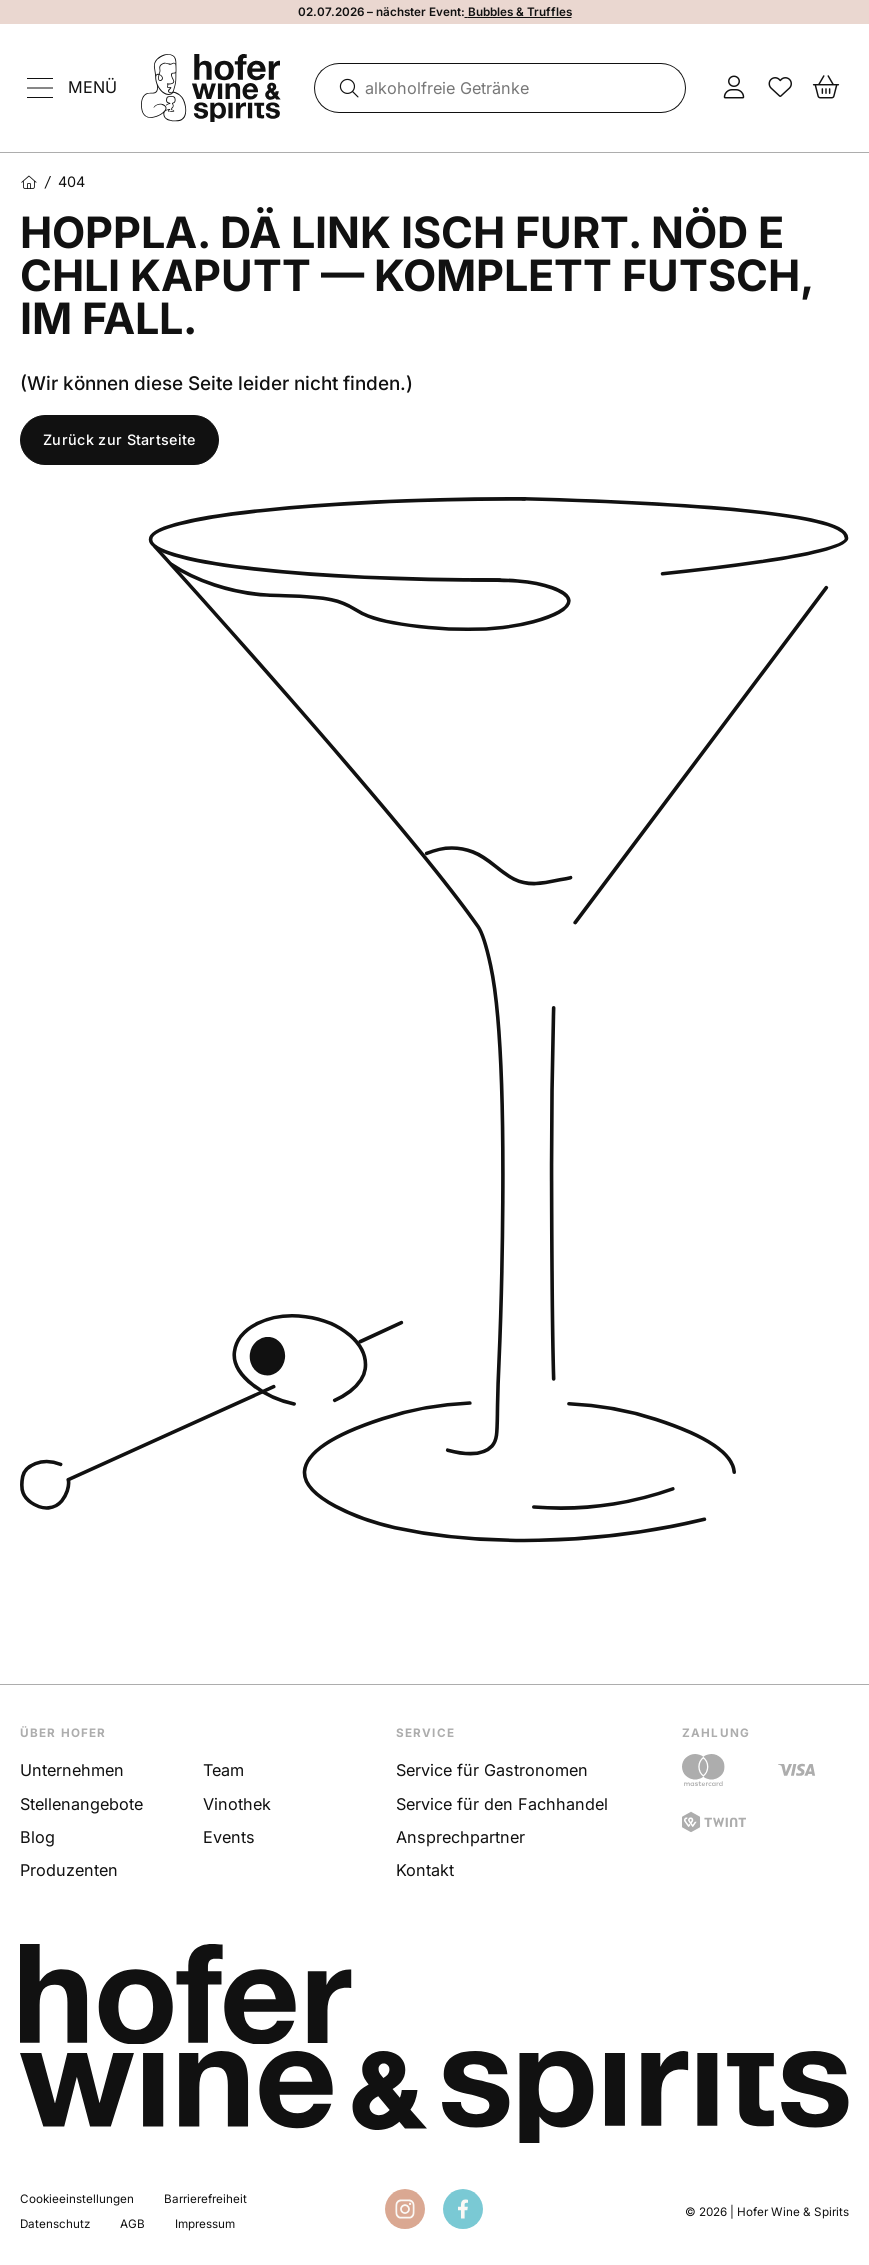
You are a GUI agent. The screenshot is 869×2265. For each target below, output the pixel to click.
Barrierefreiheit (205, 2199)
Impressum (205, 2224)
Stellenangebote (81, 1804)
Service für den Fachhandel (502, 1804)
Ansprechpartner (460, 1837)
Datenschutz (55, 2224)
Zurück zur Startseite (119, 439)
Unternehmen (72, 1770)
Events (229, 1837)
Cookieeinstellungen (77, 2199)
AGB (132, 2224)
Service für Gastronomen (492, 1770)
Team (223, 1770)
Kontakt (425, 1870)
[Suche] (342, 88)
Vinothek (237, 1804)
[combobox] (501, 88)
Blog (37, 1837)
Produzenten (69, 1870)
